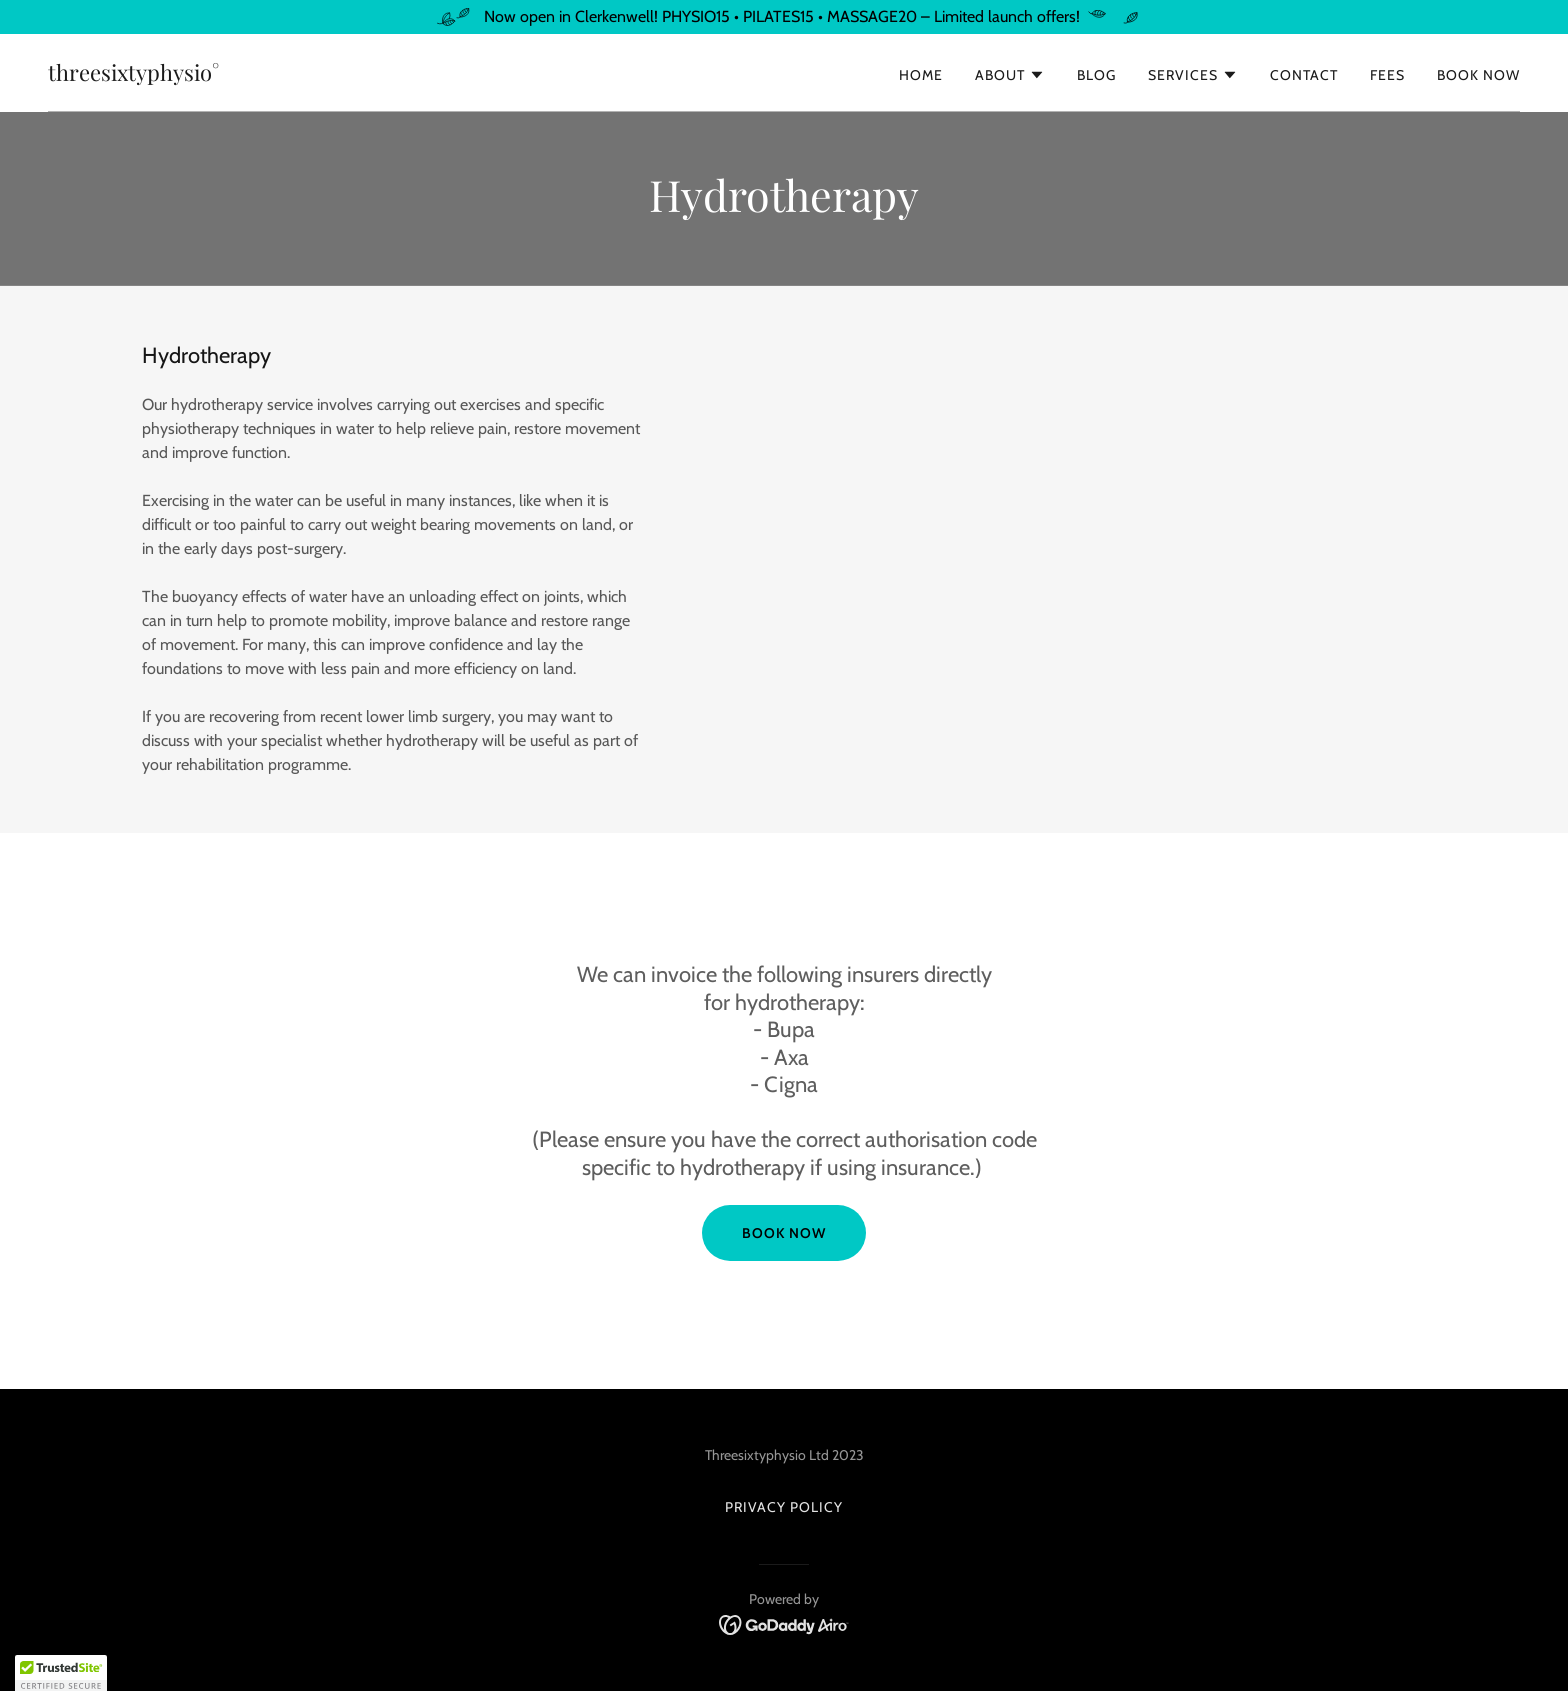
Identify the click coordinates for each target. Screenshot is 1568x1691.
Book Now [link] (1478, 75)
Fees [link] (1387, 75)
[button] (1010, 75)
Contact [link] (1304, 75)
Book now (784, 1233)
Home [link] (921, 75)
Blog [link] (1096, 75)
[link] (133, 75)
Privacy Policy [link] (784, 1507)
